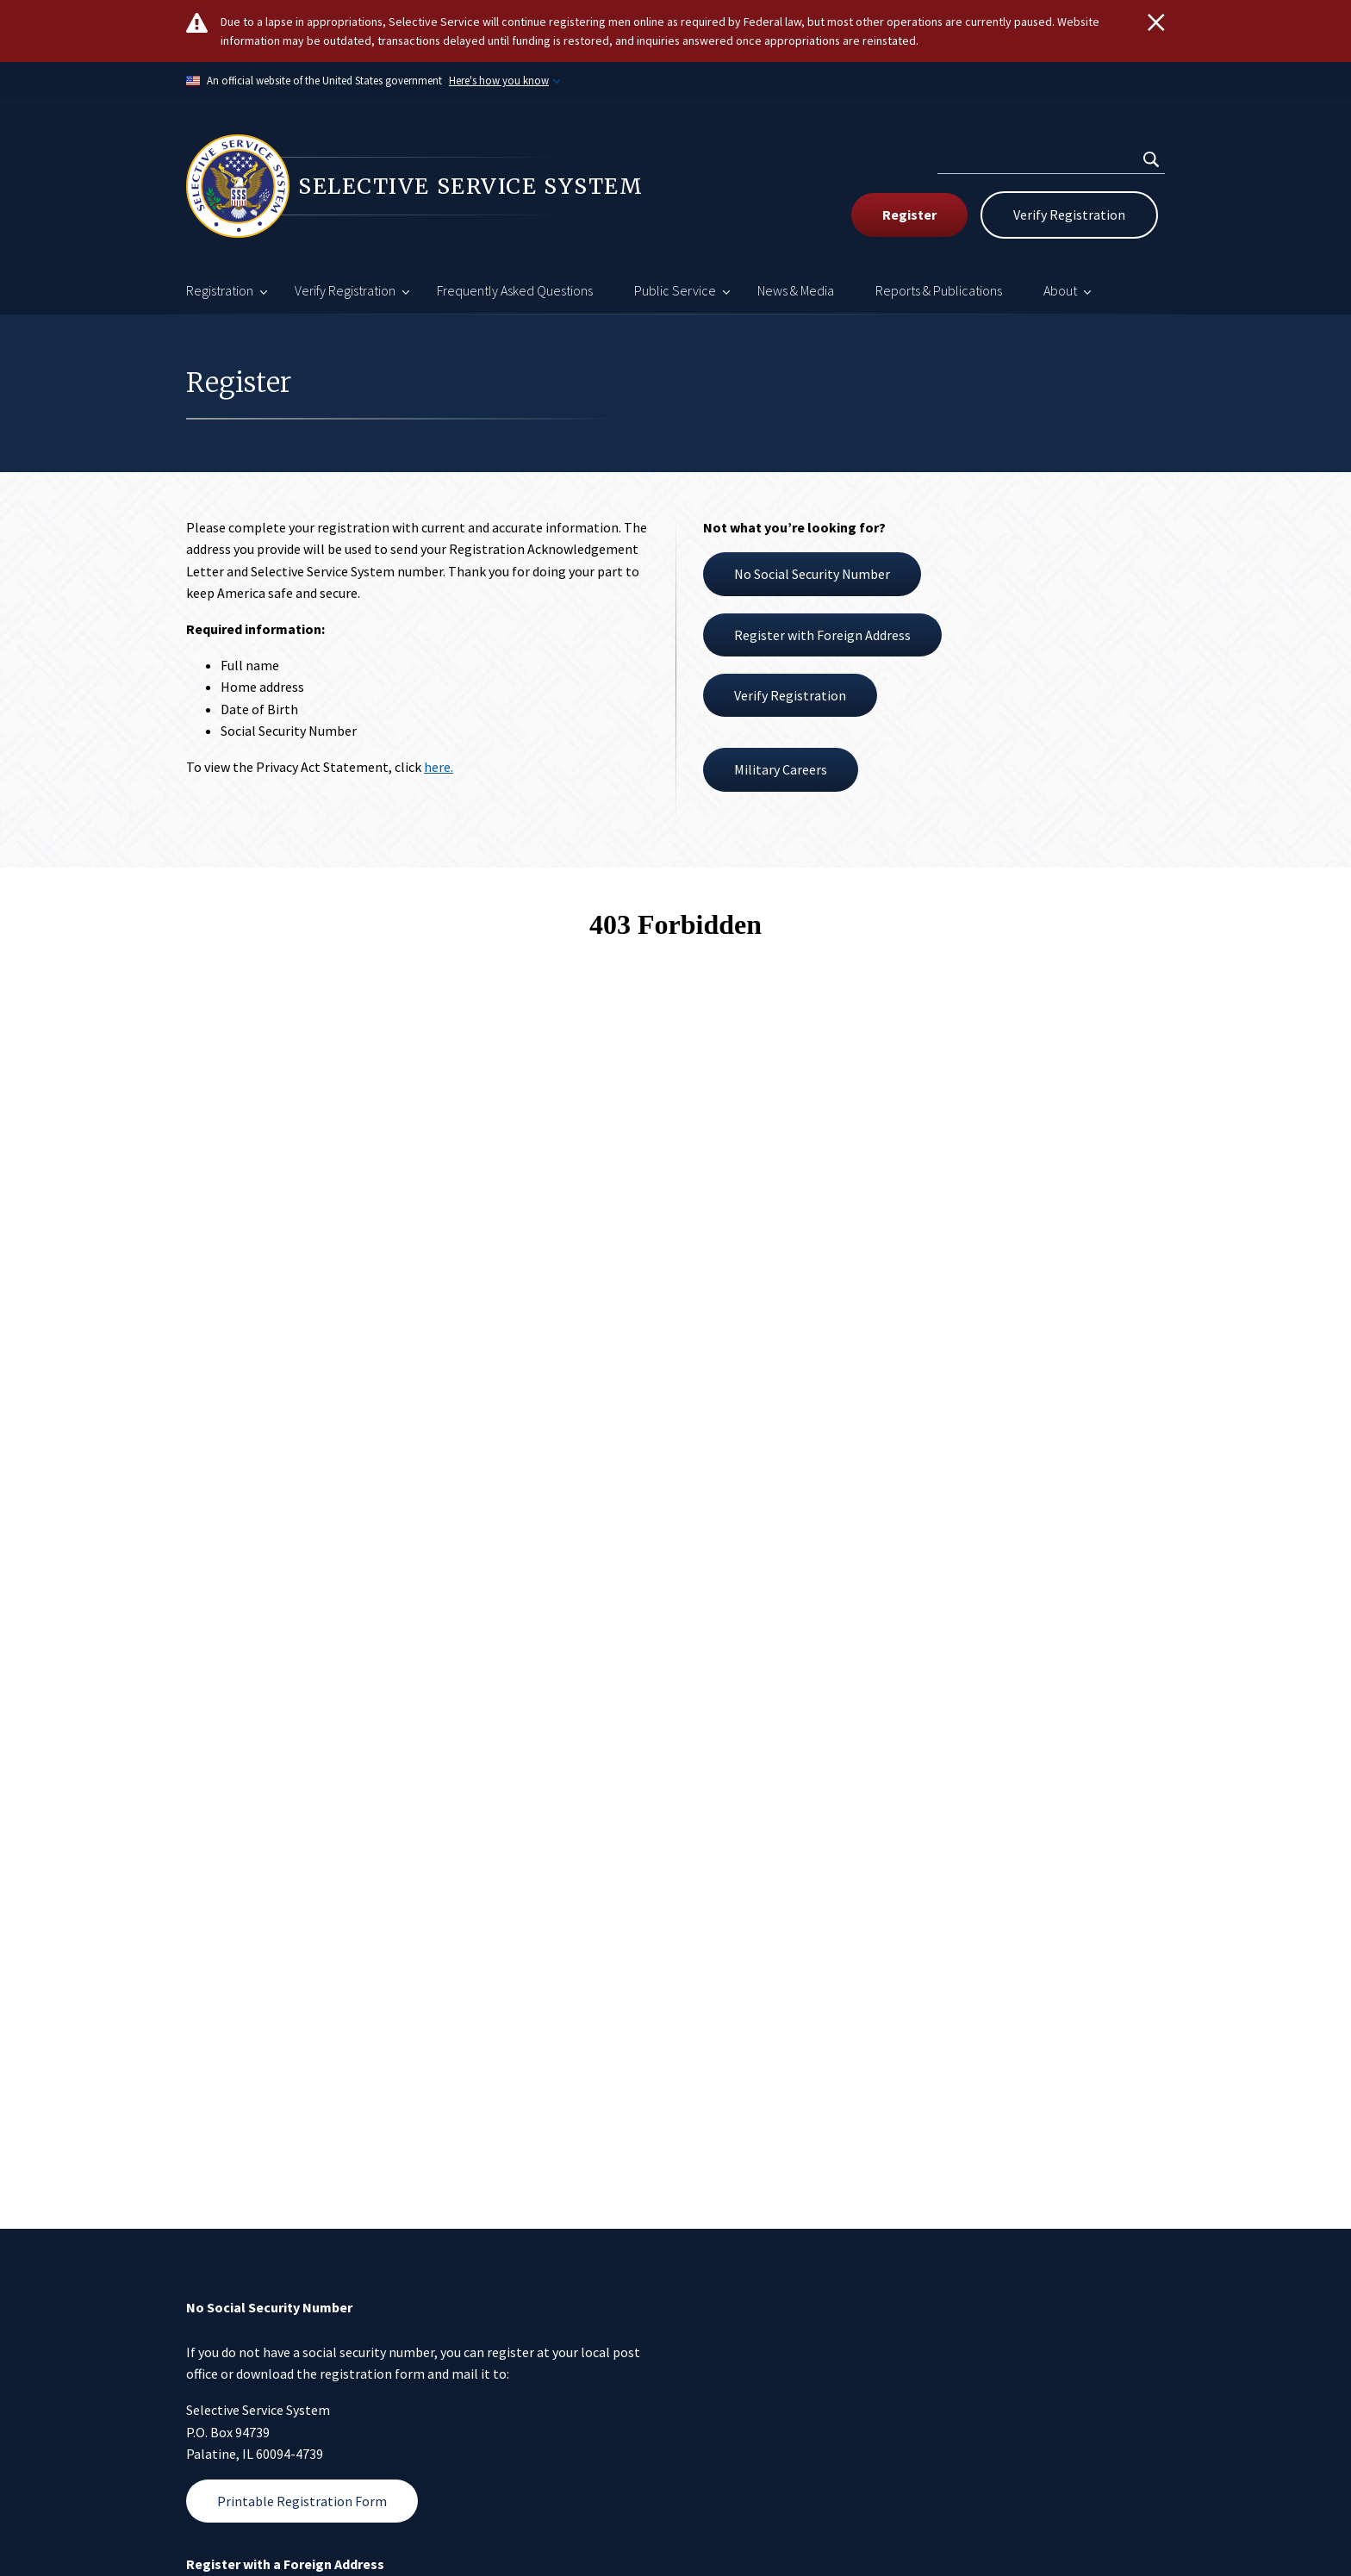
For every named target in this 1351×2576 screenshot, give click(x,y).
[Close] (1156, 22)
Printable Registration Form (302, 2501)
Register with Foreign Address (822, 635)
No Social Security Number (812, 573)
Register (909, 214)
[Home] (431, 186)
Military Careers (780, 769)
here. (438, 766)
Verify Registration (1069, 214)
